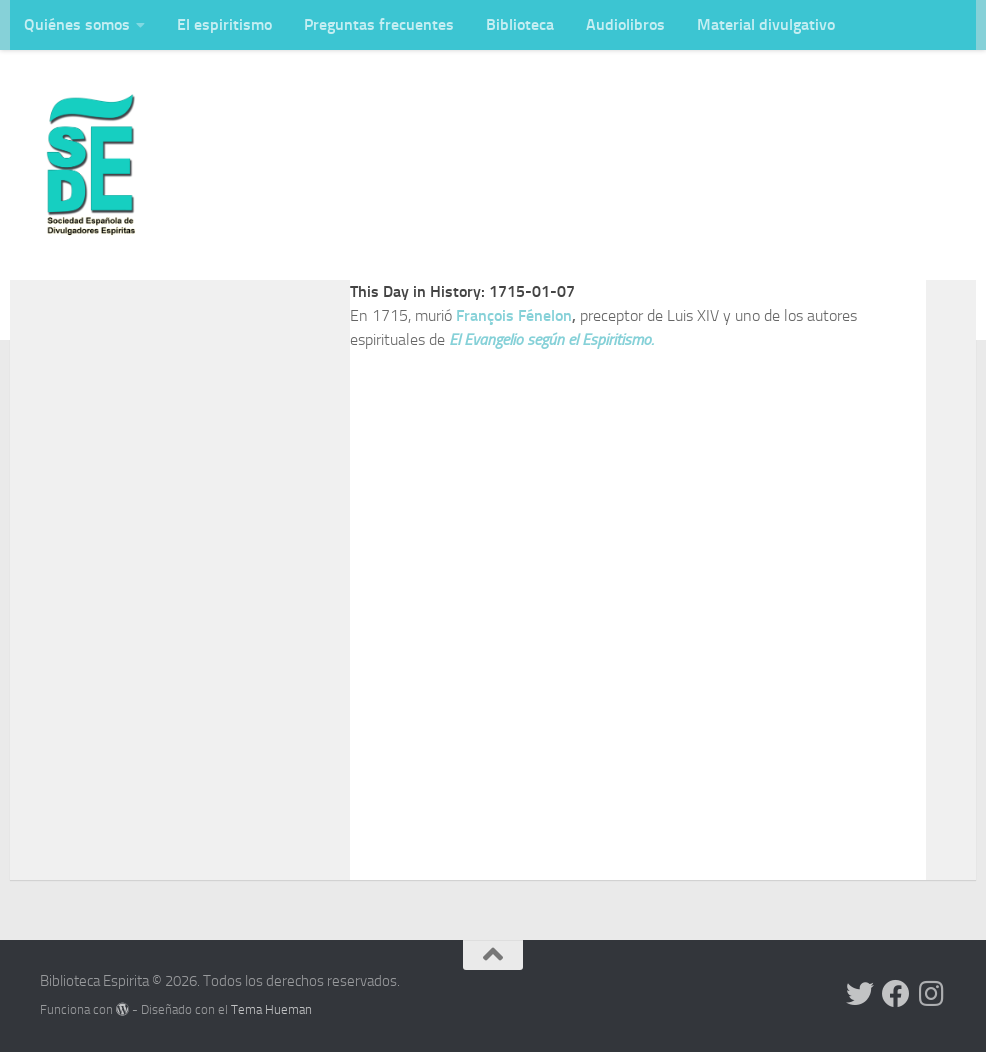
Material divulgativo (766, 24)
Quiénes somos (77, 24)
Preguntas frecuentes (379, 24)
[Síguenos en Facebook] (896, 994)
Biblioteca (520, 24)
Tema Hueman (271, 1009)
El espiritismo (224, 24)
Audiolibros (625, 24)
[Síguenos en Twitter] (860, 994)
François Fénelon (514, 315)
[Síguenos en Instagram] (932, 994)
